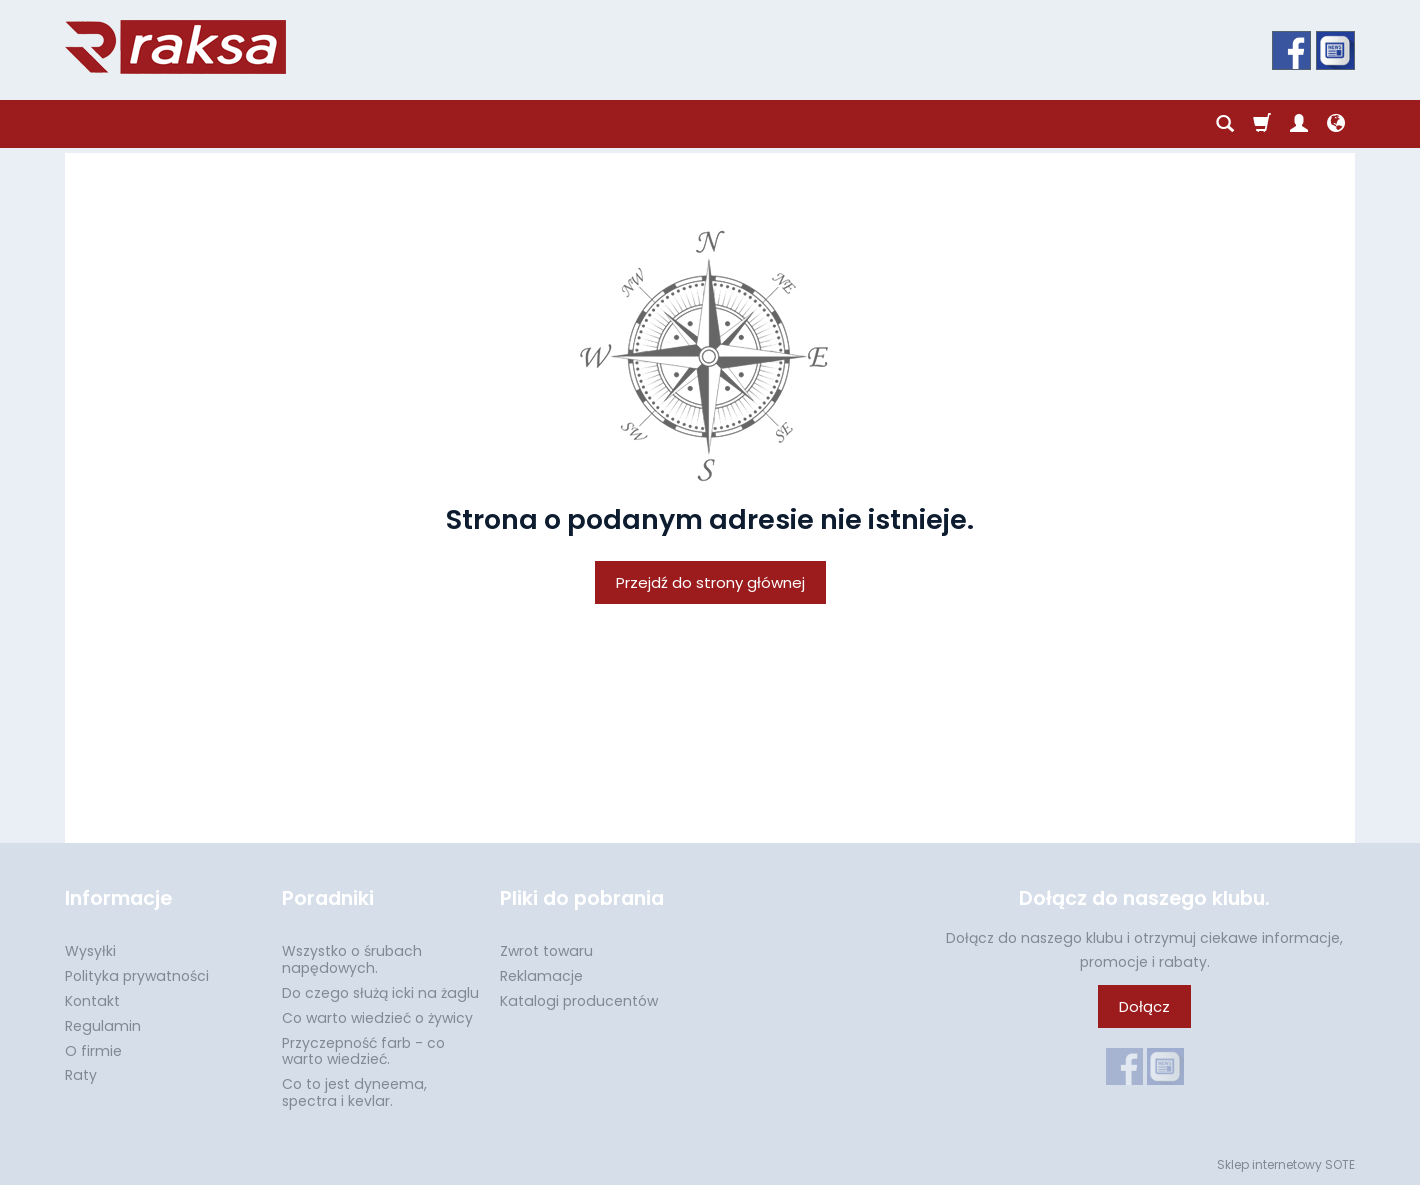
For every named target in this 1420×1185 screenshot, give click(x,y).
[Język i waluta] (1336, 124)
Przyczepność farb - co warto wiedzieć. (363, 1051)
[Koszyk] (1262, 124)
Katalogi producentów (579, 1001)
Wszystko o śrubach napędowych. (352, 959)
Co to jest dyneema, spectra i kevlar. (354, 1092)
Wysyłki (90, 951)
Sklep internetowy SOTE (1286, 1164)
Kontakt (92, 1001)
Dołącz (1144, 1006)
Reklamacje (541, 976)
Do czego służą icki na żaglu (380, 993)
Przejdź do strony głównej (710, 582)
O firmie (93, 1051)
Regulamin (103, 1026)
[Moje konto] (1299, 124)
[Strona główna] (175, 47)
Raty (81, 1075)
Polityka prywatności (137, 976)
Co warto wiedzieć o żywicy (377, 1018)
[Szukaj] (1225, 124)
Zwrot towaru (546, 951)
